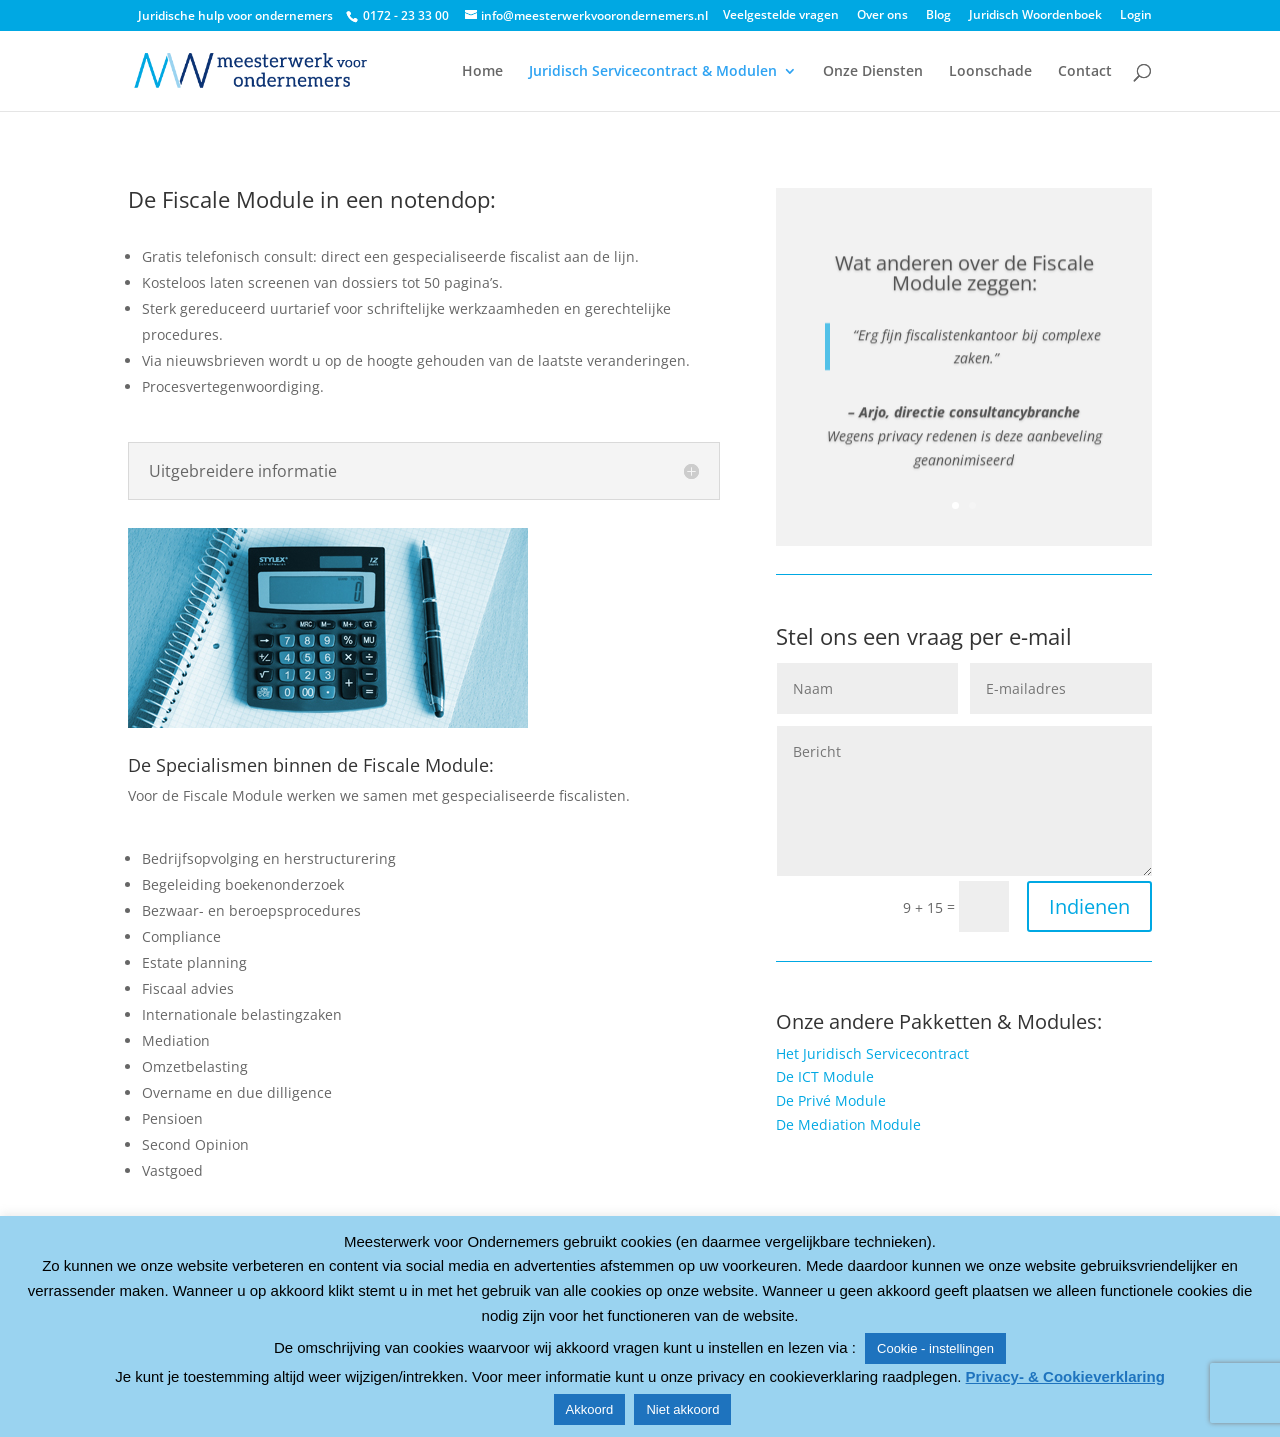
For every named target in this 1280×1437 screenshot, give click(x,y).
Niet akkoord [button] (682, 1409)
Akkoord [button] (590, 1409)
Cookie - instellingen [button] (935, 1348)
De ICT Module (825, 1076)
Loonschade (990, 72)
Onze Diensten (873, 72)
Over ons (882, 16)
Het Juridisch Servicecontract (872, 1053)
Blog (938, 16)
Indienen (1089, 906)
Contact (1085, 72)
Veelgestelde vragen (781, 16)
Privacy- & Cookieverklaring (1065, 1376)
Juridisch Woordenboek (1035, 16)
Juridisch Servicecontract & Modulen (653, 72)
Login (1136, 16)
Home (482, 72)
